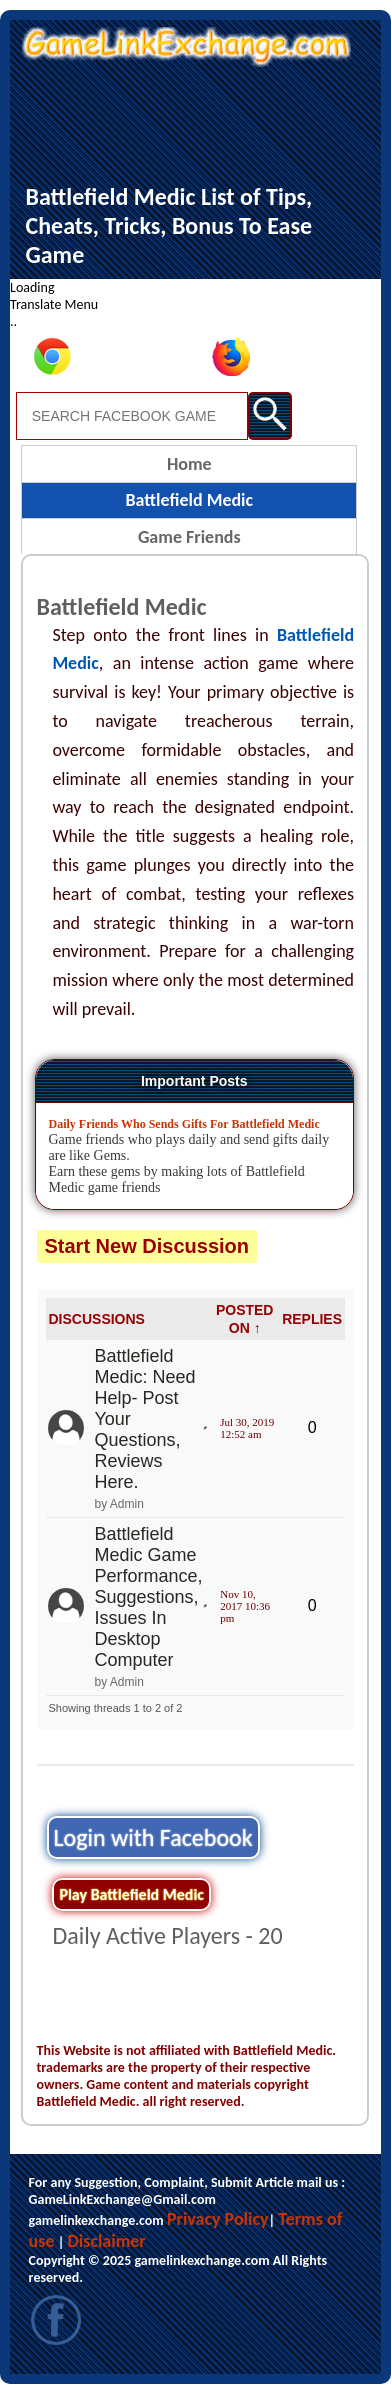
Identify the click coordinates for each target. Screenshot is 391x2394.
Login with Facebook (153, 1837)
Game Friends (189, 537)
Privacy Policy (218, 2219)
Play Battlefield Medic (131, 1894)
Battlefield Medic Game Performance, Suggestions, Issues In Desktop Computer (148, 1597)
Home (189, 464)
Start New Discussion (147, 1246)
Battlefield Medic (189, 500)
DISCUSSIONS (96, 1319)
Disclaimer (106, 2241)
